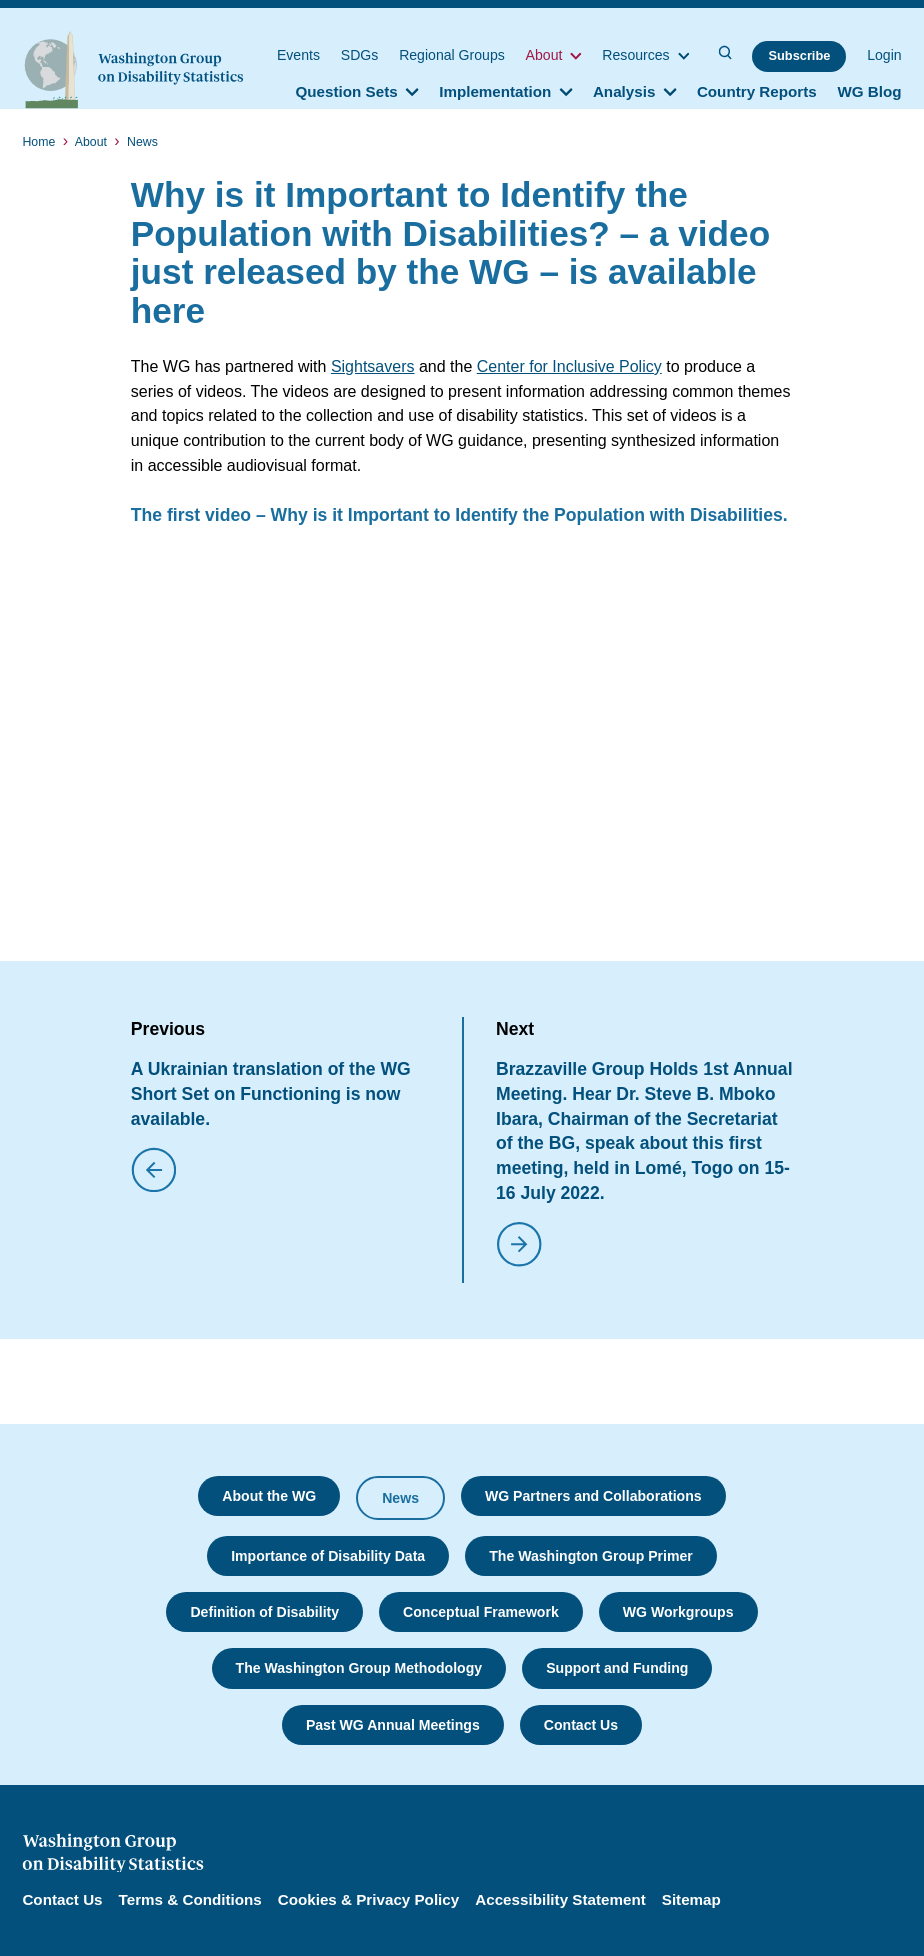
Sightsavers (373, 366)
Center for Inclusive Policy (569, 366)
